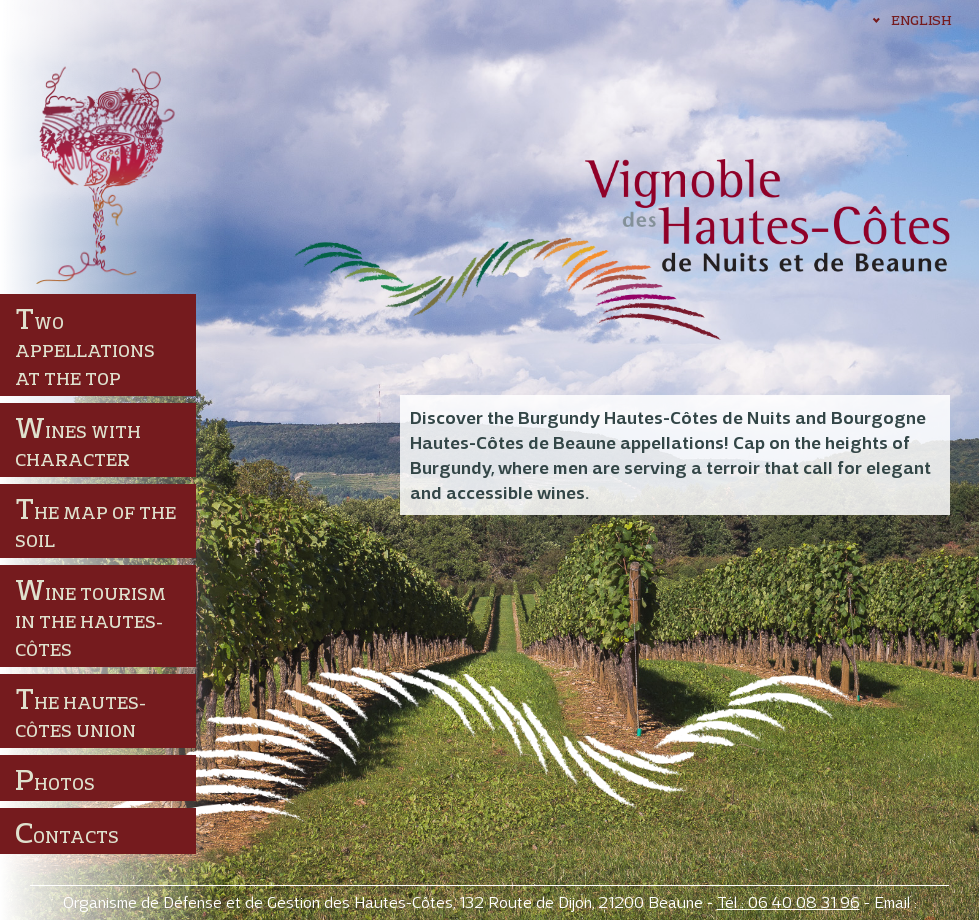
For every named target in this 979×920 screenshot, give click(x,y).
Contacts (67, 832)
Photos (55, 779)
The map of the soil (95, 520)
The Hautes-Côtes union (80, 710)
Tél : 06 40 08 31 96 (788, 902)
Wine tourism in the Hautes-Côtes (90, 615)
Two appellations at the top (85, 344)
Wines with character (78, 439)
